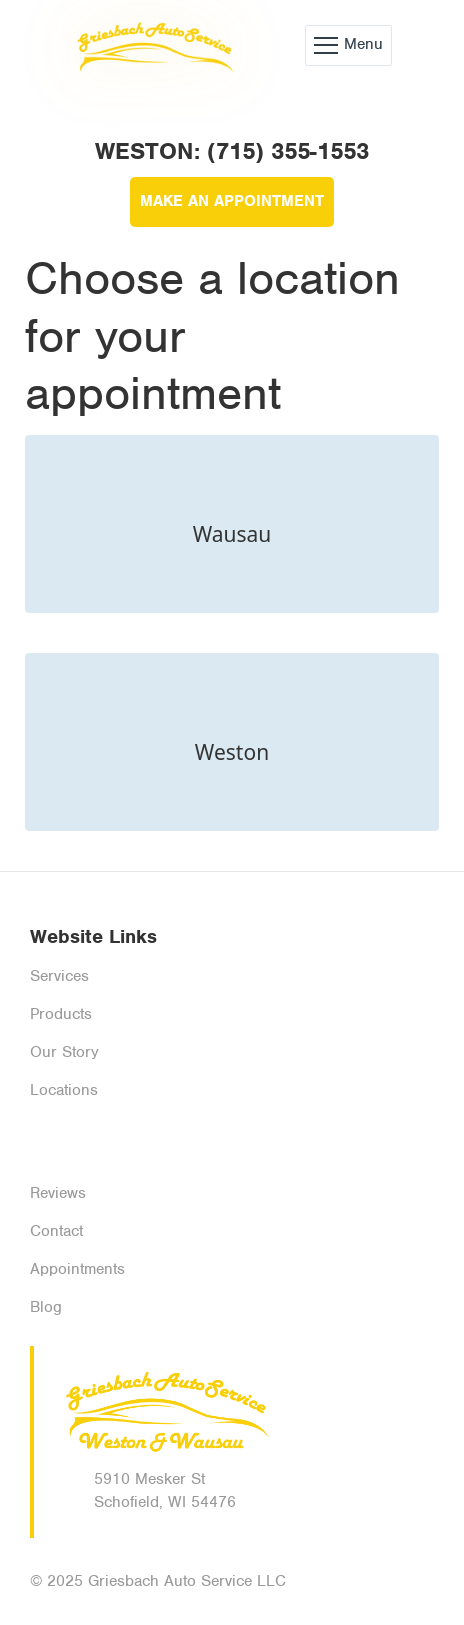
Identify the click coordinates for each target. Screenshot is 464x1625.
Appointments (77, 1269)
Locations (64, 1090)
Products (61, 1014)
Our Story (64, 1052)
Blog (46, 1307)
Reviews (58, 1193)
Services (59, 976)
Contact (56, 1231)
